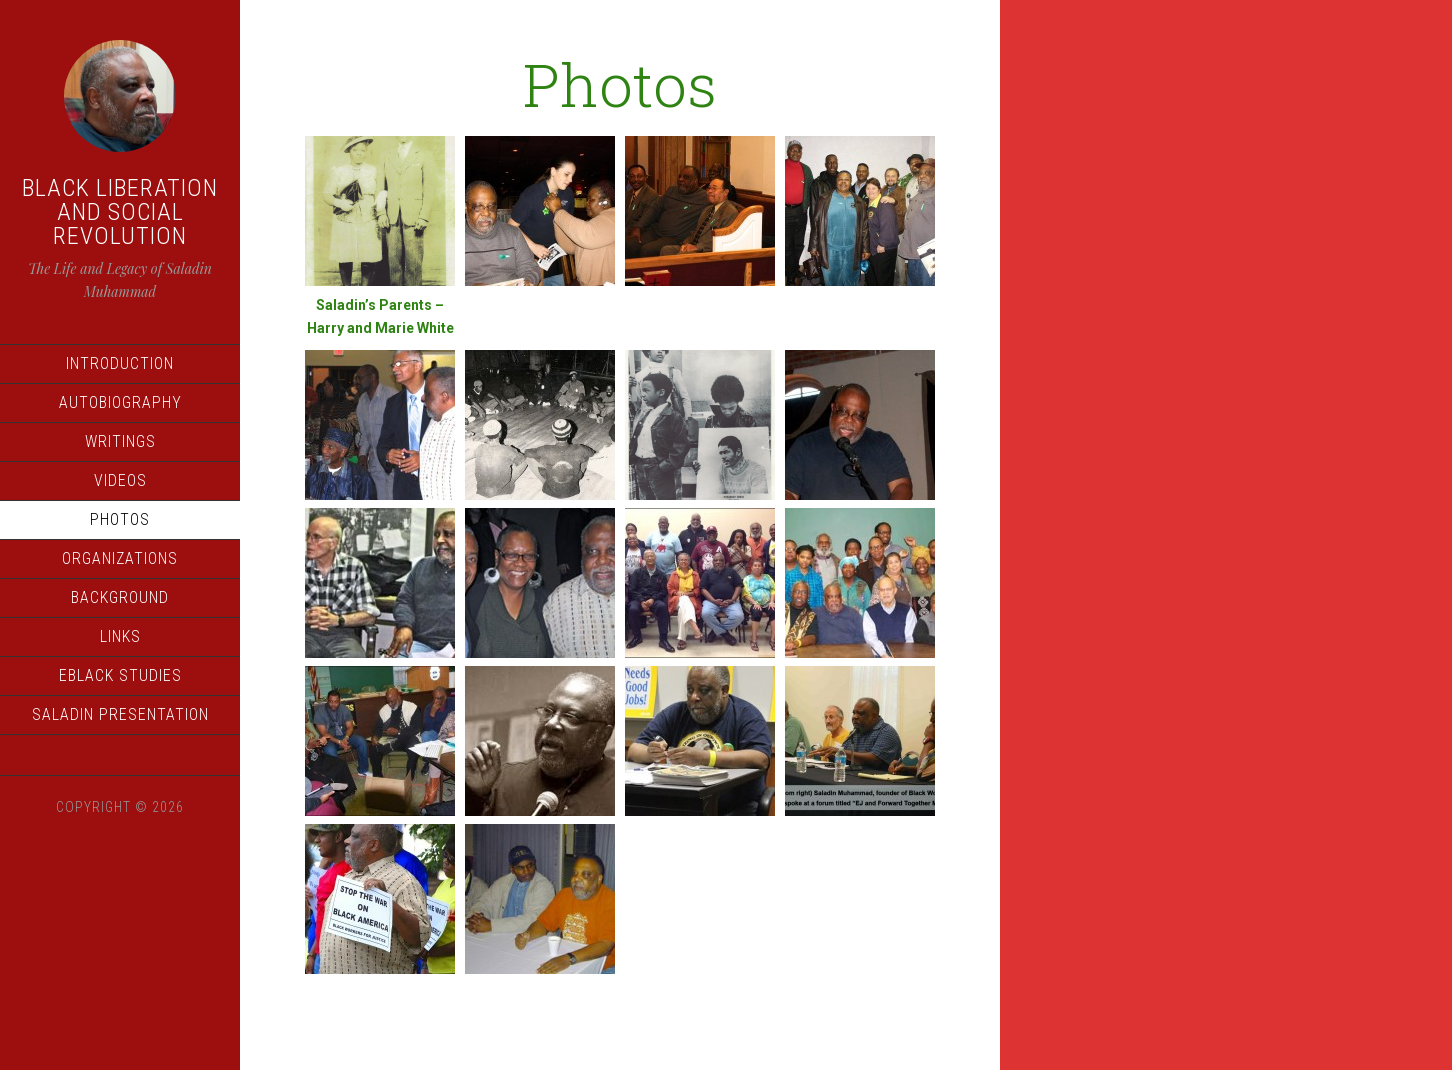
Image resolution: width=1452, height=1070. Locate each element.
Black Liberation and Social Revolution (120, 212)
